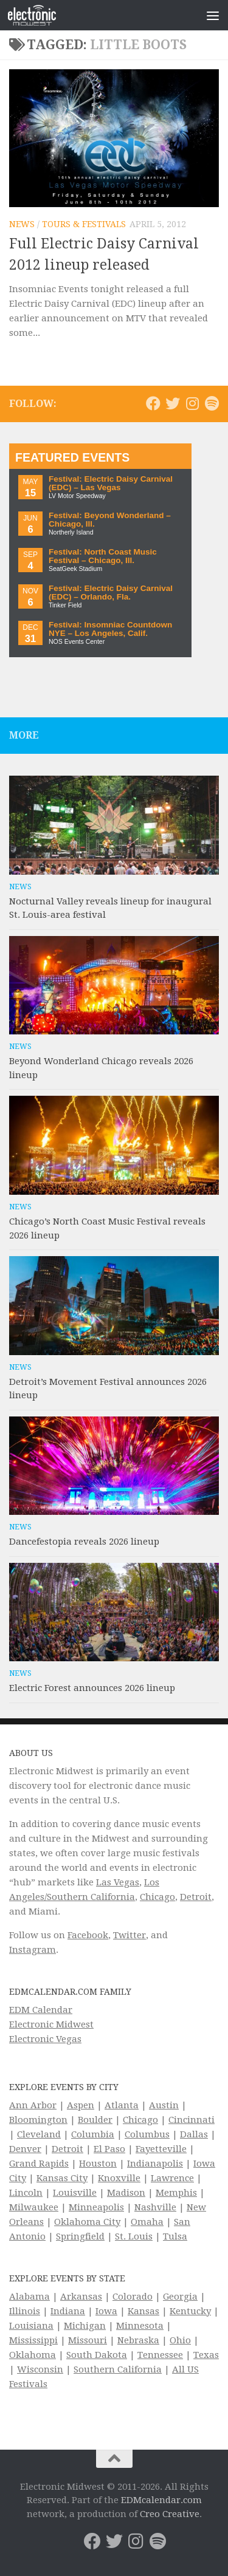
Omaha (147, 2221)
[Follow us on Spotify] (211, 403)
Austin (164, 2105)
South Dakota (96, 2354)
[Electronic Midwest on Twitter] (172, 403)
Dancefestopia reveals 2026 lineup (84, 1541)
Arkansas (81, 2296)
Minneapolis (96, 2207)
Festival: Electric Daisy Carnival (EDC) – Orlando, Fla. (111, 592)
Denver (25, 2149)
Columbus (147, 2134)
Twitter (129, 1935)
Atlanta (122, 2105)
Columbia (92, 2134)
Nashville (155, 2207)
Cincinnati (191, 2119)
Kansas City (62, 2178)
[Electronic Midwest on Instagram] (192, 403)
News (22, 224)
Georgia (180, 2296)
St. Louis (134, 2236)
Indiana (67, 2311)
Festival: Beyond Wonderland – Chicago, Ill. (110, 519)
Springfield (80, 2236)
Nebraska (138, 2340)
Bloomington (38, 2119)
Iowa (106, 2311)
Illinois (24, 2311)
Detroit (196, 1896)
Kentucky (190, 2311)
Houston (98, 2163)
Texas (206, 2354)
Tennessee (160, 2354)
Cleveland (39, 2134)
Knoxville (119, 2178)
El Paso (109, 2149)
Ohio (180, 2340)
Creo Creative (169, 2514)
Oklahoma (32, 2354)
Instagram (32, 1949)
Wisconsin (40, 2369)
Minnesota (140, 2325)
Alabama (29, 2296)
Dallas (194, 2134)
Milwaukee (33, 2207)
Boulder (95, 2119)
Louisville (75, 2192)
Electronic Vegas (45, 2039)
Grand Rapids (39, 2163)
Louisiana (31, 2325)
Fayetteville (161, 2149)
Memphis (176, 2192)
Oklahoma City (87, 2221)
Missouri (87, 2340)
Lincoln (26, 2192)
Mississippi (33, 2340)
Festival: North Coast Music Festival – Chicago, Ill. (103, 556)
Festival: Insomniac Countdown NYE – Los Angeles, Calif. (110, 629)
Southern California (118, 2369)
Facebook (87, 1935)
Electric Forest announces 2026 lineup (92, 1688)
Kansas (143, 2311)
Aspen (80, 2105)
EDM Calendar (40, 2009)
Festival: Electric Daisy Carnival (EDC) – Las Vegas (111, 483)
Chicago (157, 1896)
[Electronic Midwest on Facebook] (153, 403)
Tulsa (175, 2236)
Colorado (132, 2296)
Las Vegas (117, 1882)
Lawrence (172, 2178)
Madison (126, 2192)
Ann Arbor (33, 2105)
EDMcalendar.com (161, 2500)
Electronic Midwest (51, 2024)
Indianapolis (155, 2163)
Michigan (85, 2325)
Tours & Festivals (84, 224)
